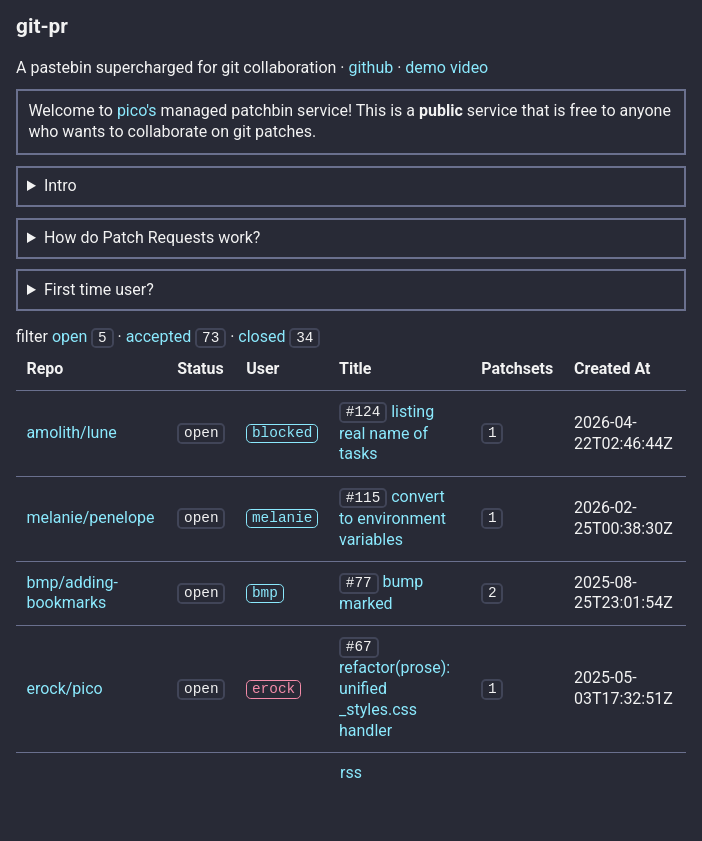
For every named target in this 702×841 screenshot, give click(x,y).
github (370, 67)
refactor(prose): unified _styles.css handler (394, 693)
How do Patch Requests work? (152, 237)
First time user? (99, 289)
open (69, 336)
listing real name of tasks (386, 431)
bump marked (381, 589)
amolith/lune (71, 431)
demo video (446, 67)
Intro (60, 185)
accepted (159, 336)
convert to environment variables (392, 515)
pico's (137, 110)
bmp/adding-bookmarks (71, 589)
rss (351, 767)
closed (261, 336)
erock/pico (64, 683)
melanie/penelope (90, 515)
